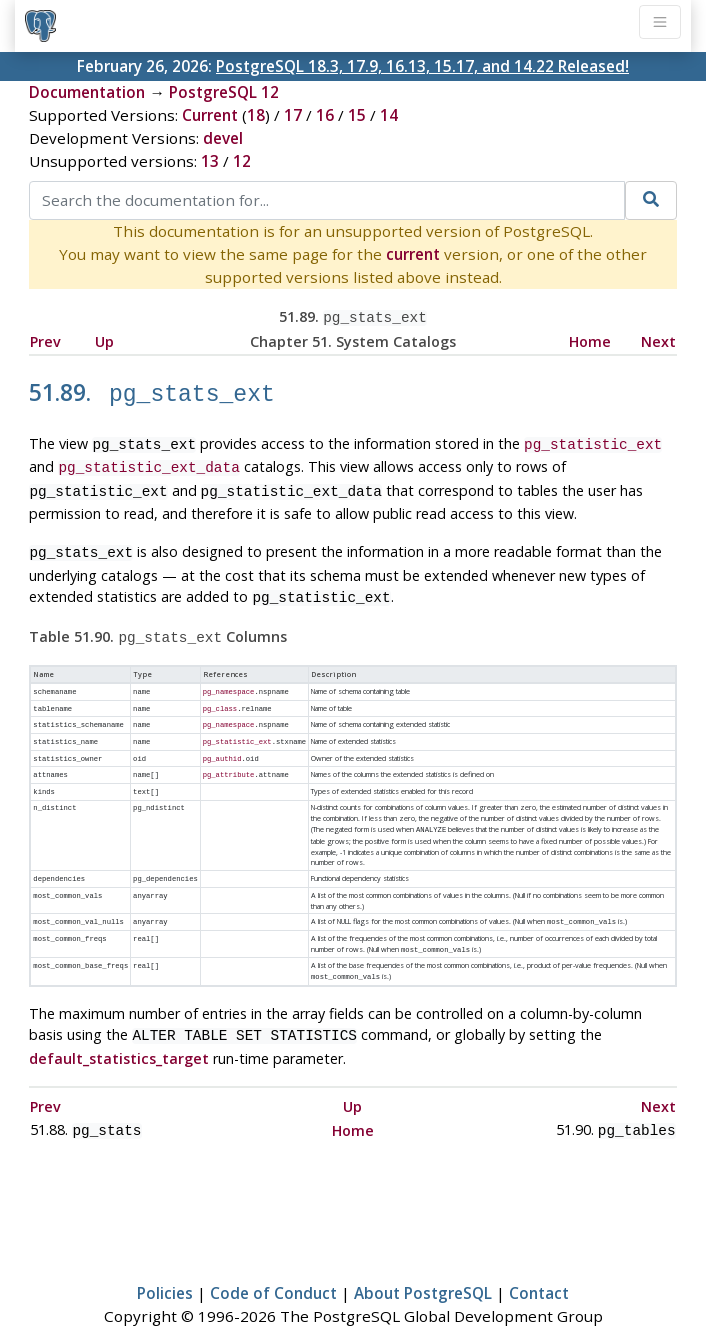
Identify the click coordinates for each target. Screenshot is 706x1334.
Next (658, 339)
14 (389, 115)
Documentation (87, 92)
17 (293, 115)
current (413, 254)
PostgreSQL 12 (224, 92)
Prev (45, 339)
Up (104, 339)
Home (590, 339)
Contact (539, 1260)
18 (256, 115)
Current (210, 115)
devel (223, 138)
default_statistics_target (119, 1027)
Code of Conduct (273, 1260)
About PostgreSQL (423, 1260)
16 (325, 115)
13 (210, 161)
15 (357, 115)
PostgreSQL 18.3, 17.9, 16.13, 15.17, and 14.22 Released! (422, 66)
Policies (165, 1260)
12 (242, 161)
